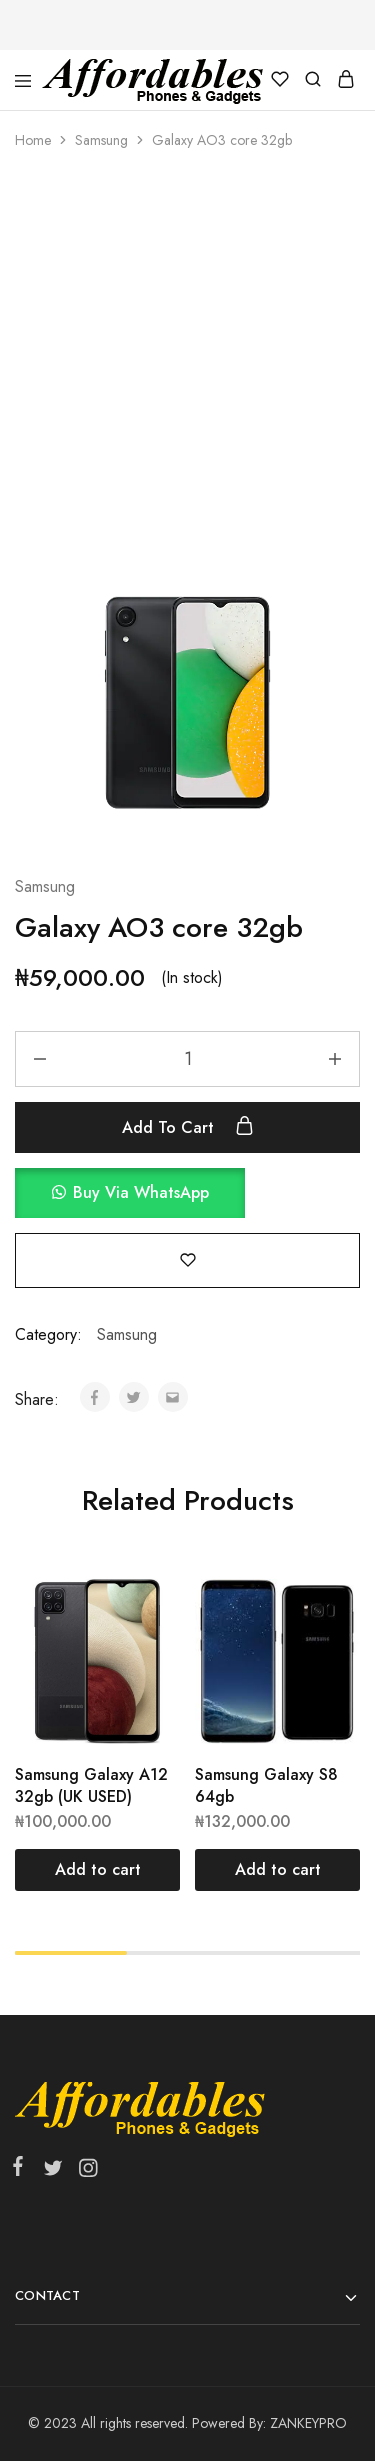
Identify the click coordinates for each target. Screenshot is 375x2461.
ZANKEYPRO (308, 2423)
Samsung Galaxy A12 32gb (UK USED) (91, 1785)
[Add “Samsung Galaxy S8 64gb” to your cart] (277, 1870)
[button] (187, 1193)
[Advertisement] (187, 367)
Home (33, 140)
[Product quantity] (187, 1059)
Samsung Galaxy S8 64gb (266, 1785)
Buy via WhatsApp (141, 1192)
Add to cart (188, 1127)
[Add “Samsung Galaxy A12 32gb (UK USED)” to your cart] (97, 1870)
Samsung (101, 140)
